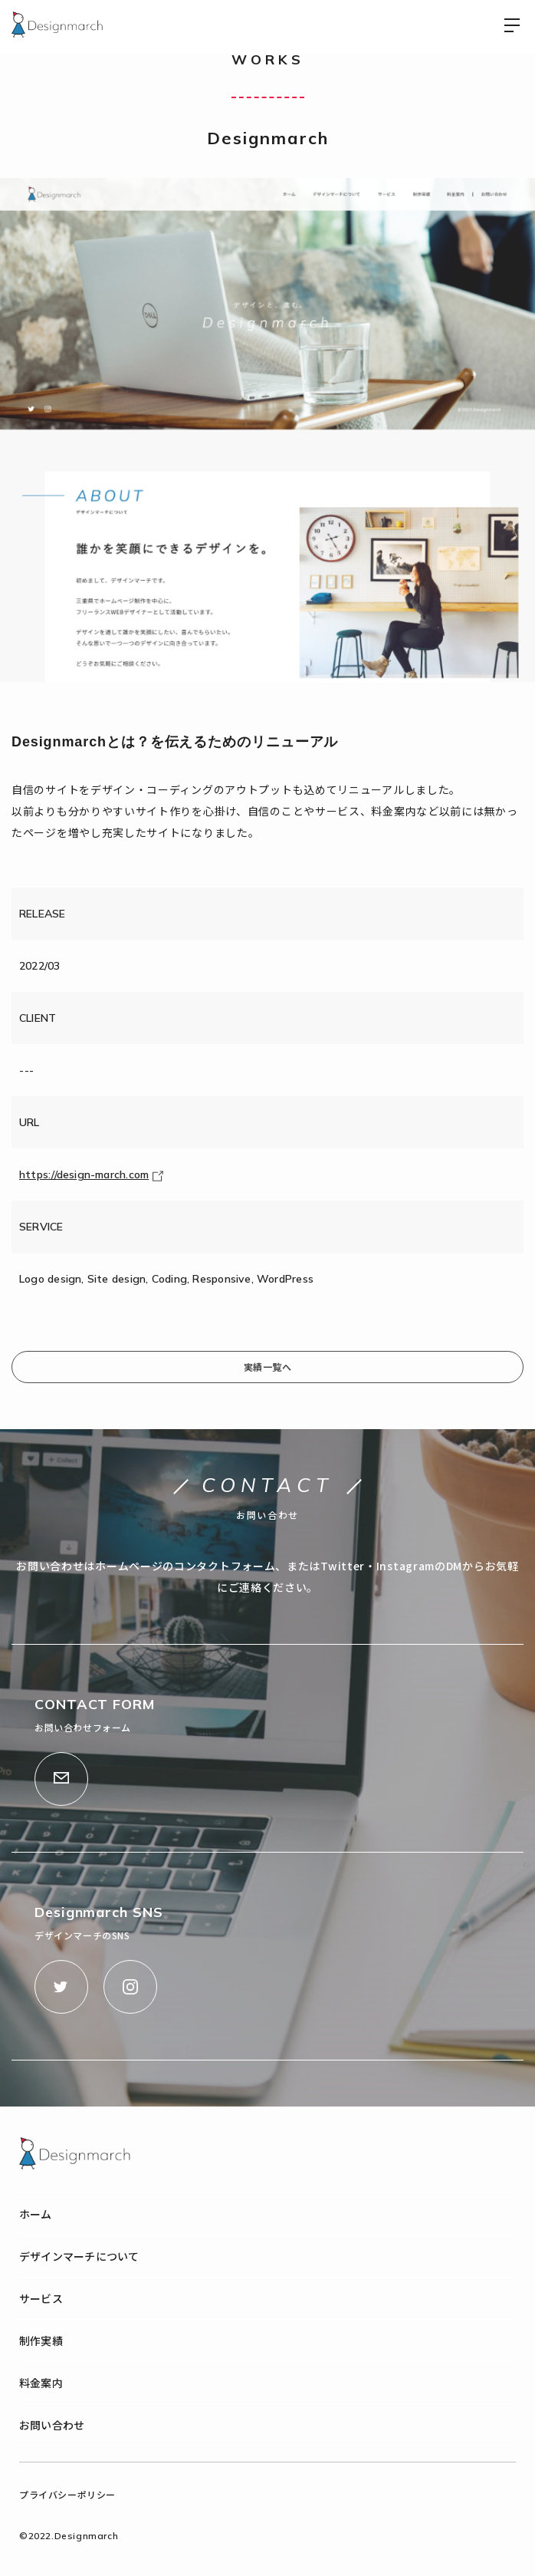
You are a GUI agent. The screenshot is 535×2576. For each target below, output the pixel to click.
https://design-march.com (91, 1174)
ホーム (35, 2214)
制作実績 (41, 2340)
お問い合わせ (51, 2425)
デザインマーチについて (79, 2256)
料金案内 (41, 2382)
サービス (41, 2298)
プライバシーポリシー (67, 2494)
